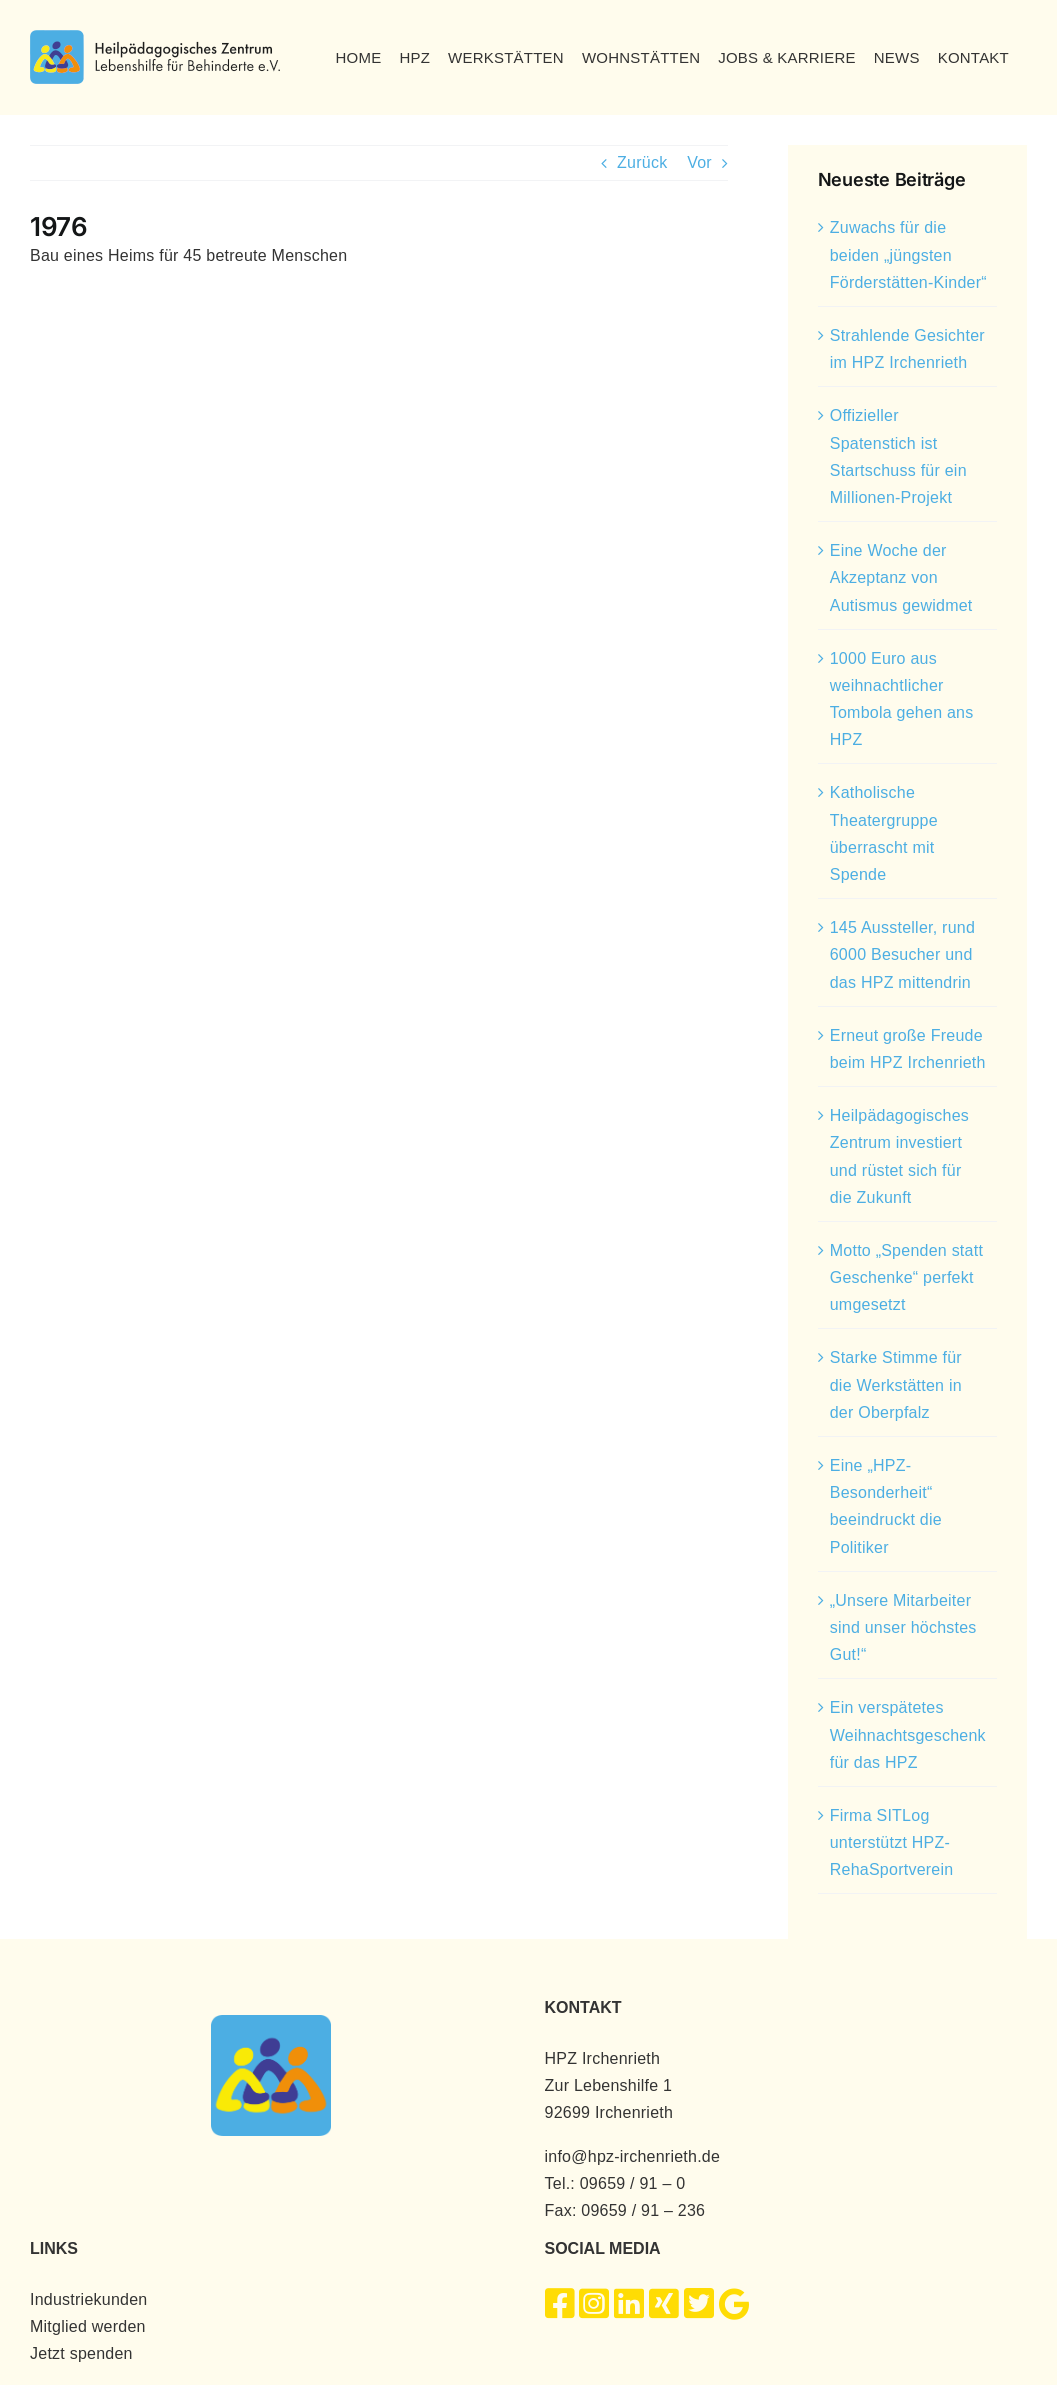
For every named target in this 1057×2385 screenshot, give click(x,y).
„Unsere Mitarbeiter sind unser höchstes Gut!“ (903, 1627)
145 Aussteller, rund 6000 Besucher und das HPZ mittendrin (902, 954)
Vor (699, 162)
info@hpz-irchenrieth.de (633, 2156)
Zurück (642, 162)
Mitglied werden (88, 2326)
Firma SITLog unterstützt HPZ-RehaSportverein (892, 1842)
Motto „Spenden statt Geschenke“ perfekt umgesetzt (906, 1277)
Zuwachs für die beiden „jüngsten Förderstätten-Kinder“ (908, 254)
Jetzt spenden (81, 2353)
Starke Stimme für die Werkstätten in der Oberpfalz (896, 1384)
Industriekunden (88, 2299)
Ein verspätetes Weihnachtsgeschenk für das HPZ (908, 1734)
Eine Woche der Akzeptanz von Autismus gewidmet (901, 577)
